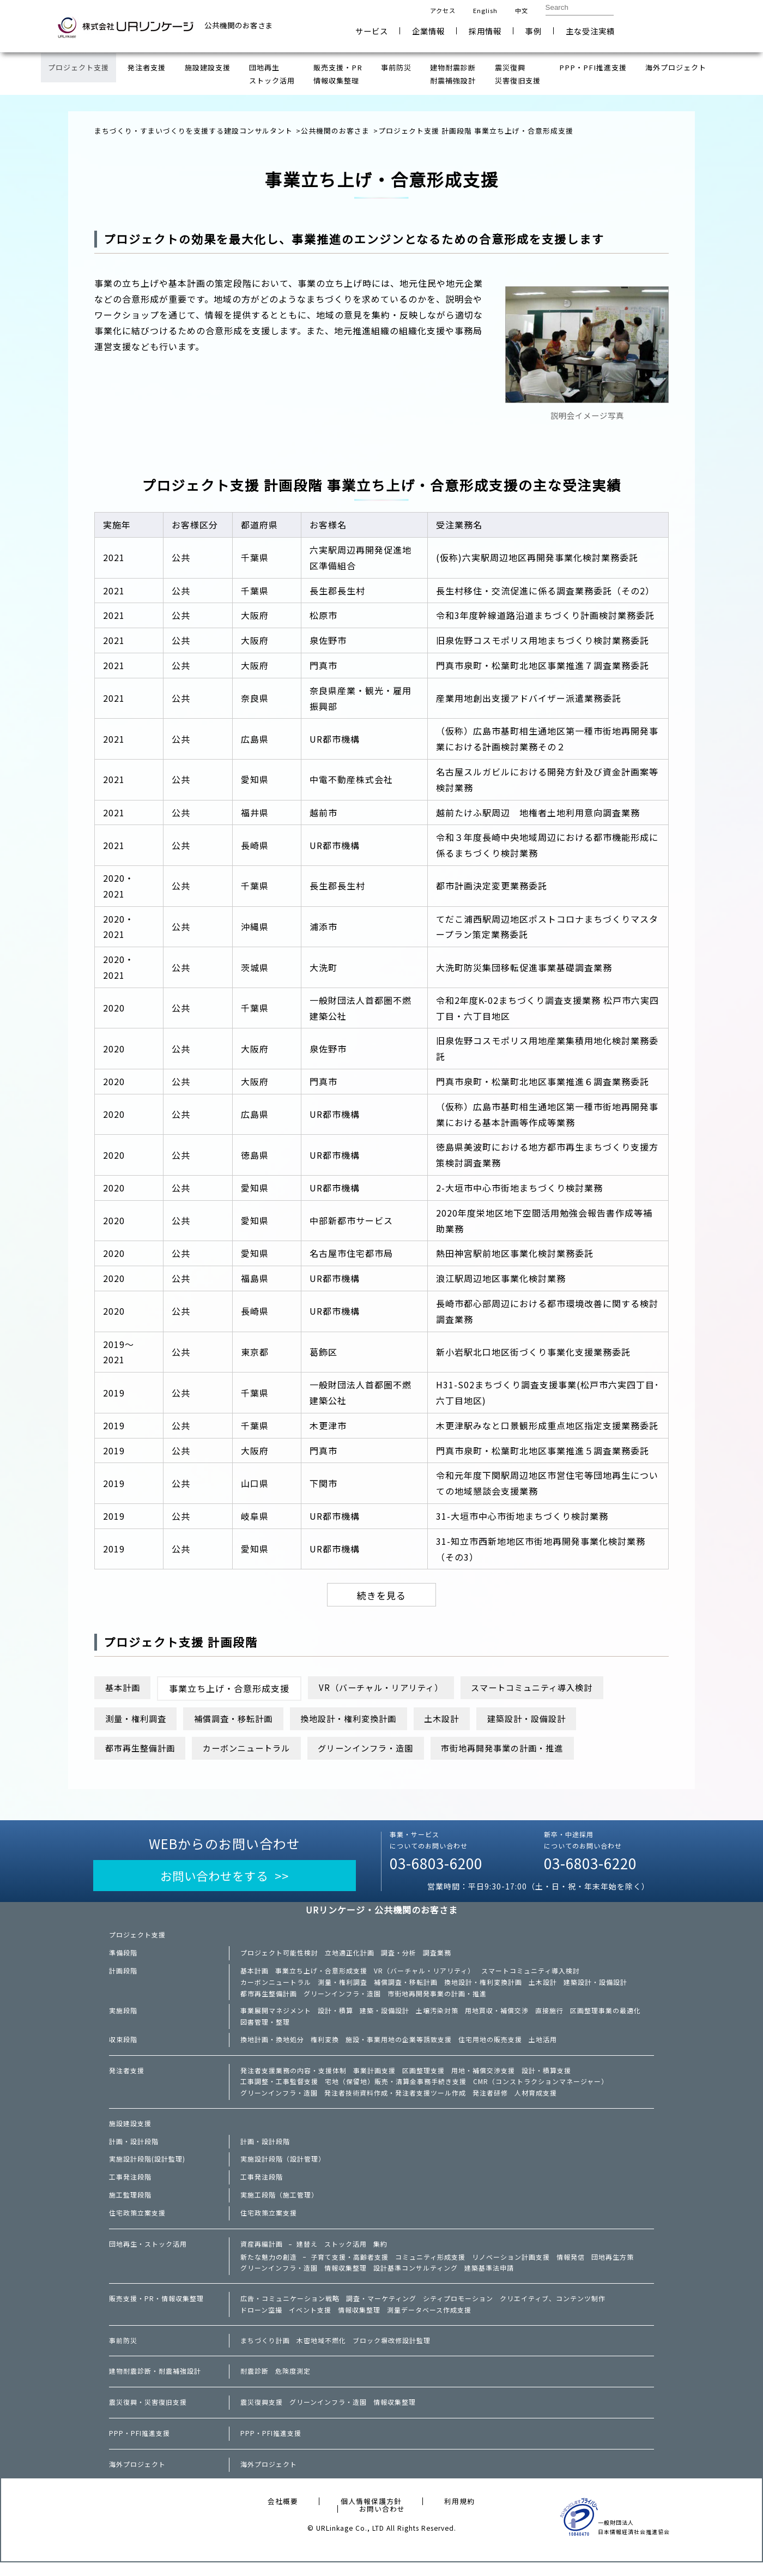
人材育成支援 (535, 2103)
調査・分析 (398, 1958)
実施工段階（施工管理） (279, 2205)
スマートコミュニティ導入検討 (551, 1688)
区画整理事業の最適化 (605, 2018)
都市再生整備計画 (143, 1750)
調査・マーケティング (381, 2311)
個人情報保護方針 (371, 2515)
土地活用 (543, 2048)
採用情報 (485, 31)
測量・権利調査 (138, 1719)
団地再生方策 (612, 2268)
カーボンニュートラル (257, 1750)
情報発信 (570, 2268)
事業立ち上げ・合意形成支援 (321, 1976)
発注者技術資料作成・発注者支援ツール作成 (395, 2103)
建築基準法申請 (489, 2280)
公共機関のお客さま (335, 130)
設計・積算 (335, 2018)
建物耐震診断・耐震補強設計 (155, 2385)
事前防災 (123, 2353)
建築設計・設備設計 (557, 1719)
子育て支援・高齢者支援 (350, 2268)
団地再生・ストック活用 (148, 2254)
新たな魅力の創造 (268, 2268)
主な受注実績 (590, 31)
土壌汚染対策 (437, 2018)
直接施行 (549, 2018)
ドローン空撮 (261, 2322)
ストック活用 (345, 2254)
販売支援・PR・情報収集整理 (156, 2311)
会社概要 (283, 2515)
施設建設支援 (130, 2134)
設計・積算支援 (546, 2079)
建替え (307, 2254)
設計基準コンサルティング (415, 2280)
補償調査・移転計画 (243, 1719)
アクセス (443, 10)
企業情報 (428, 31)
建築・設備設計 (384, 2018)
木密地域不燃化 (321, 2353)
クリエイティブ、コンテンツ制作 (552, 2311)
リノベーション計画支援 (511, 2268)
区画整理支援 (423, 2079)
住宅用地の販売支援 (490, 2048)
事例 (533, 31)
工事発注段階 (130, 2187)
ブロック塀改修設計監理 (392, 2353)
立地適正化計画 (349, 1958)
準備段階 (123, 1958)
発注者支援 (126, 2079)
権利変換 (325, 2048)
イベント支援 (310, 2322)
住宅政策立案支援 (137, 2223)
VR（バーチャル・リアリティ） (390, 1688)
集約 (380, 2254)
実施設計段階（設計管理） (282, 2169)
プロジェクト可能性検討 (279, 1958)
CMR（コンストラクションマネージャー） (540, 2091)
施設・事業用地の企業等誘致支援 (399, 2048)
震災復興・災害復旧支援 (148, 2416)
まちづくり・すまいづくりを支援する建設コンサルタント (193, 130)
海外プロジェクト (137, 2478)
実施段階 (123, 2018)
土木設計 (466, 1719)
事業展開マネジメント (275, 2018)
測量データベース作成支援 (429, 2322)
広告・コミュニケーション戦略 (290, 2311)
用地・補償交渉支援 (483, 2079)
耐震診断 (254, 2385)
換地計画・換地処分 (272, 2048)
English (485, 10)
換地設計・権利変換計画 (366, 1719)
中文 (521, 10)
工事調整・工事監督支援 (279, 2091)
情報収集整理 (345, 2280)
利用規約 (459, 2515)
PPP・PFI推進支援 (139, 2447)
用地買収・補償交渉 (497, 2018)
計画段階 (123, 1976)
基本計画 (124, 1688)
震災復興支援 (261, 2416)
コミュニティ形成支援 (430, 2268)
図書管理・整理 (265, 2030)
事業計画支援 (374, 2079)
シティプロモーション (458, 2311)
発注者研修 (490, 2103)
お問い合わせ (671, 26)
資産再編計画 (261, 2254)
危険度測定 (293, 2385)
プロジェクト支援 (137, 1940)
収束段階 (123, 2048)
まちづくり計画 (265, 2353)
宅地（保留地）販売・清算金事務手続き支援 (396, 2091)
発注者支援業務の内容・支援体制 (293, 2079)
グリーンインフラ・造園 (384, 1750)
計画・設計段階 (134, 2152)
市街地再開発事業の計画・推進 (531, 1750)
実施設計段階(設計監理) (147, 2169)
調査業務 (437, 1958)
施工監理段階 (130, 2205)
